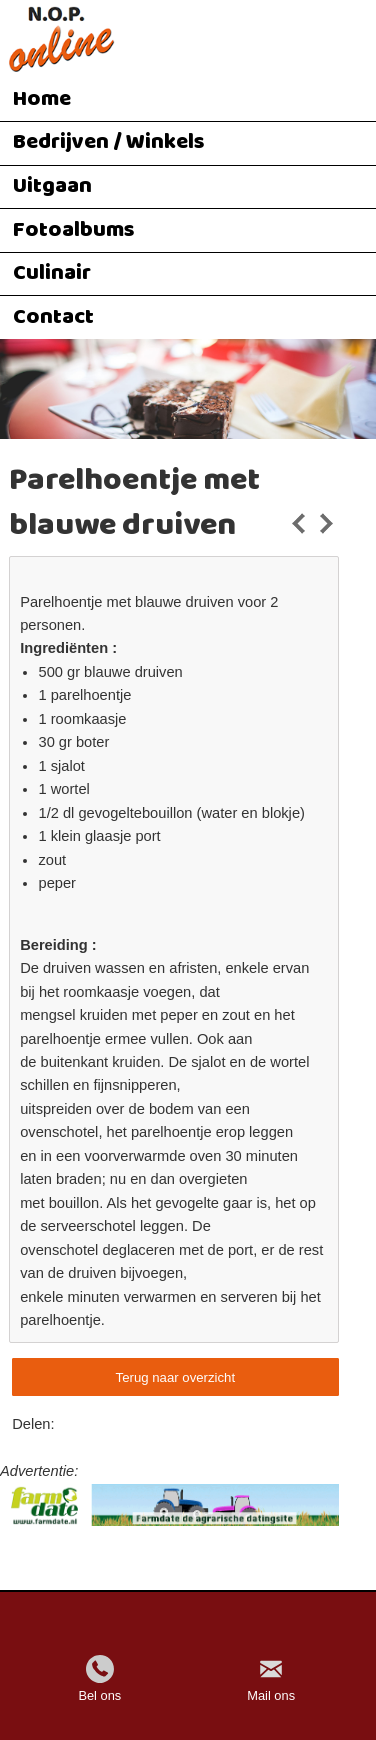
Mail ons (271, 1695)
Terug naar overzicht (175, 1377)
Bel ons (99, 1695)
